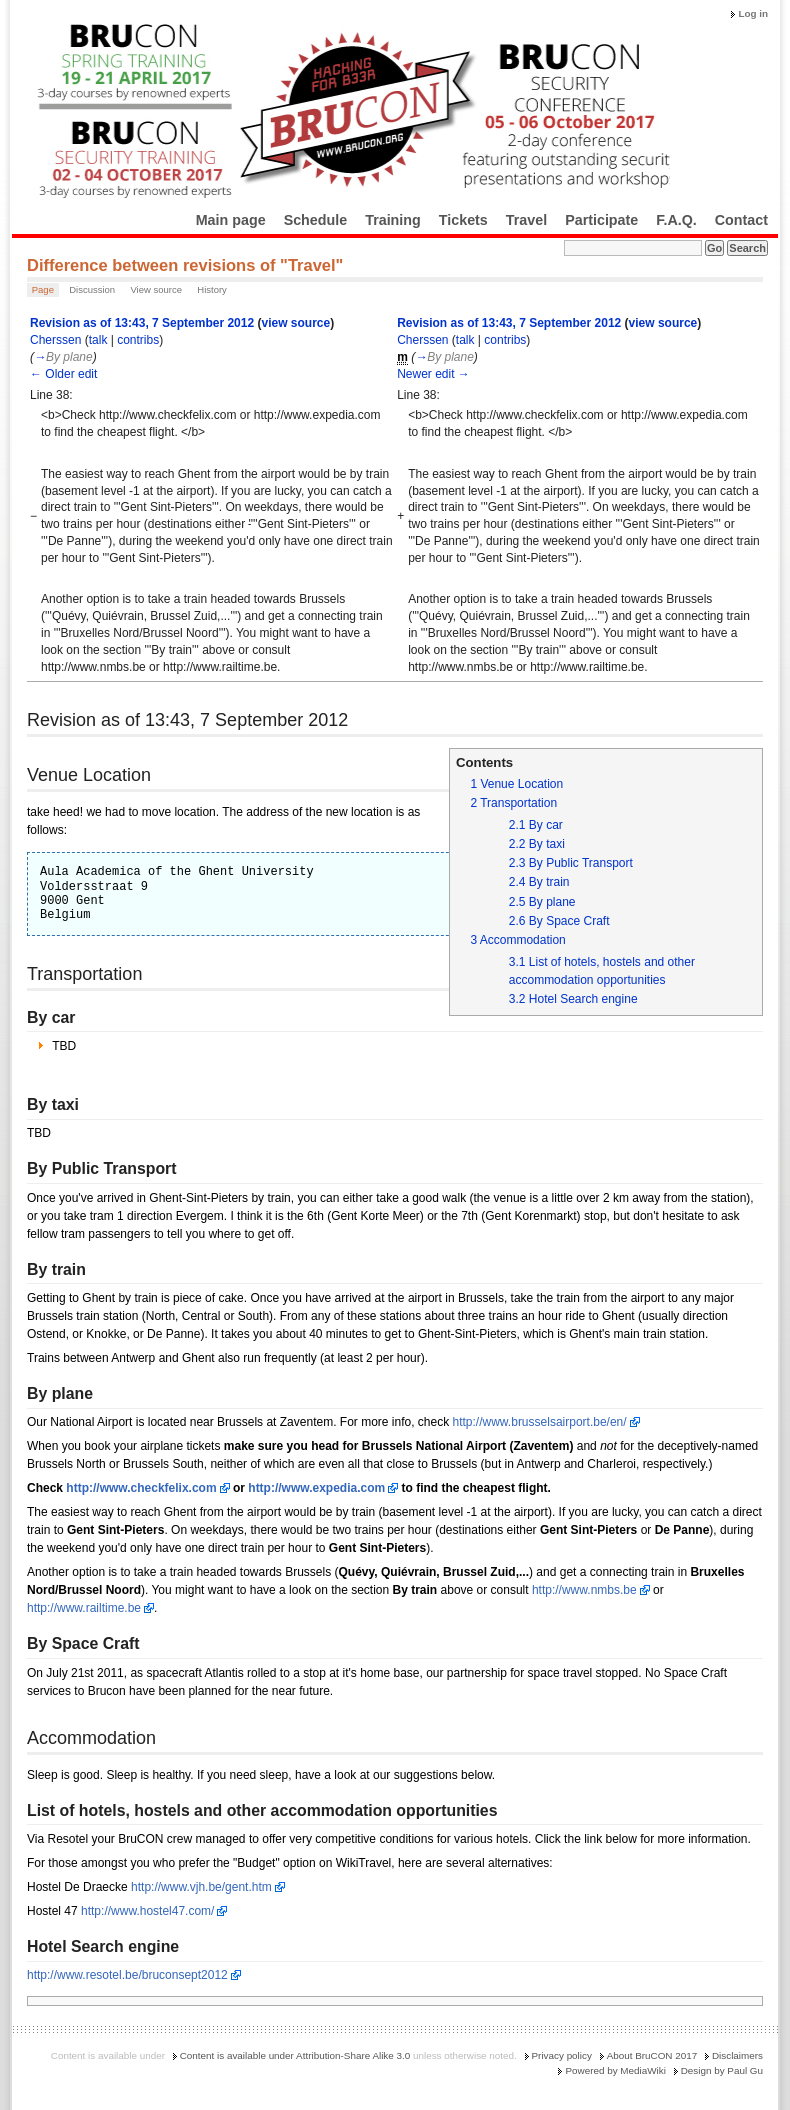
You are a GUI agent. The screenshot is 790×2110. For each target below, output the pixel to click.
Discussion (92, 289)
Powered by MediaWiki (615, 2070)
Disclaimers (737, 2055)
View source (156, 289)
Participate (601, 220)
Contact (741, 220)
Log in (753, 13)
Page (43, 289)
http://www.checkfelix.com (141, 1488)
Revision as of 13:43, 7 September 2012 (142, 323)
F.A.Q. (676, 220)
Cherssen (55, 340)
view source (295, 323)
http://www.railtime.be (84, 1608)
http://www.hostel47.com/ (147, 1911)
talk (98, 340)
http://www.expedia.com (316, 1488)
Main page (231, 220)
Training (393, 220)
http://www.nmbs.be (584, 1590)
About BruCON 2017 (652, 2055)
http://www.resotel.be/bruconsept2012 (127, 1975)
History (212, 289)
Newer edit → (433, 374)
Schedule (316, 220)
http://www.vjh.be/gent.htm (201, 1887)
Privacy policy (562, 2055)
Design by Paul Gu (722, 2070)
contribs (138, 340)
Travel (526, 220)
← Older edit (63, 374)
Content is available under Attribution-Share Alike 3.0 (295, 2055)
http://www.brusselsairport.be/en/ (540, 1422)
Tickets (463, 220)
